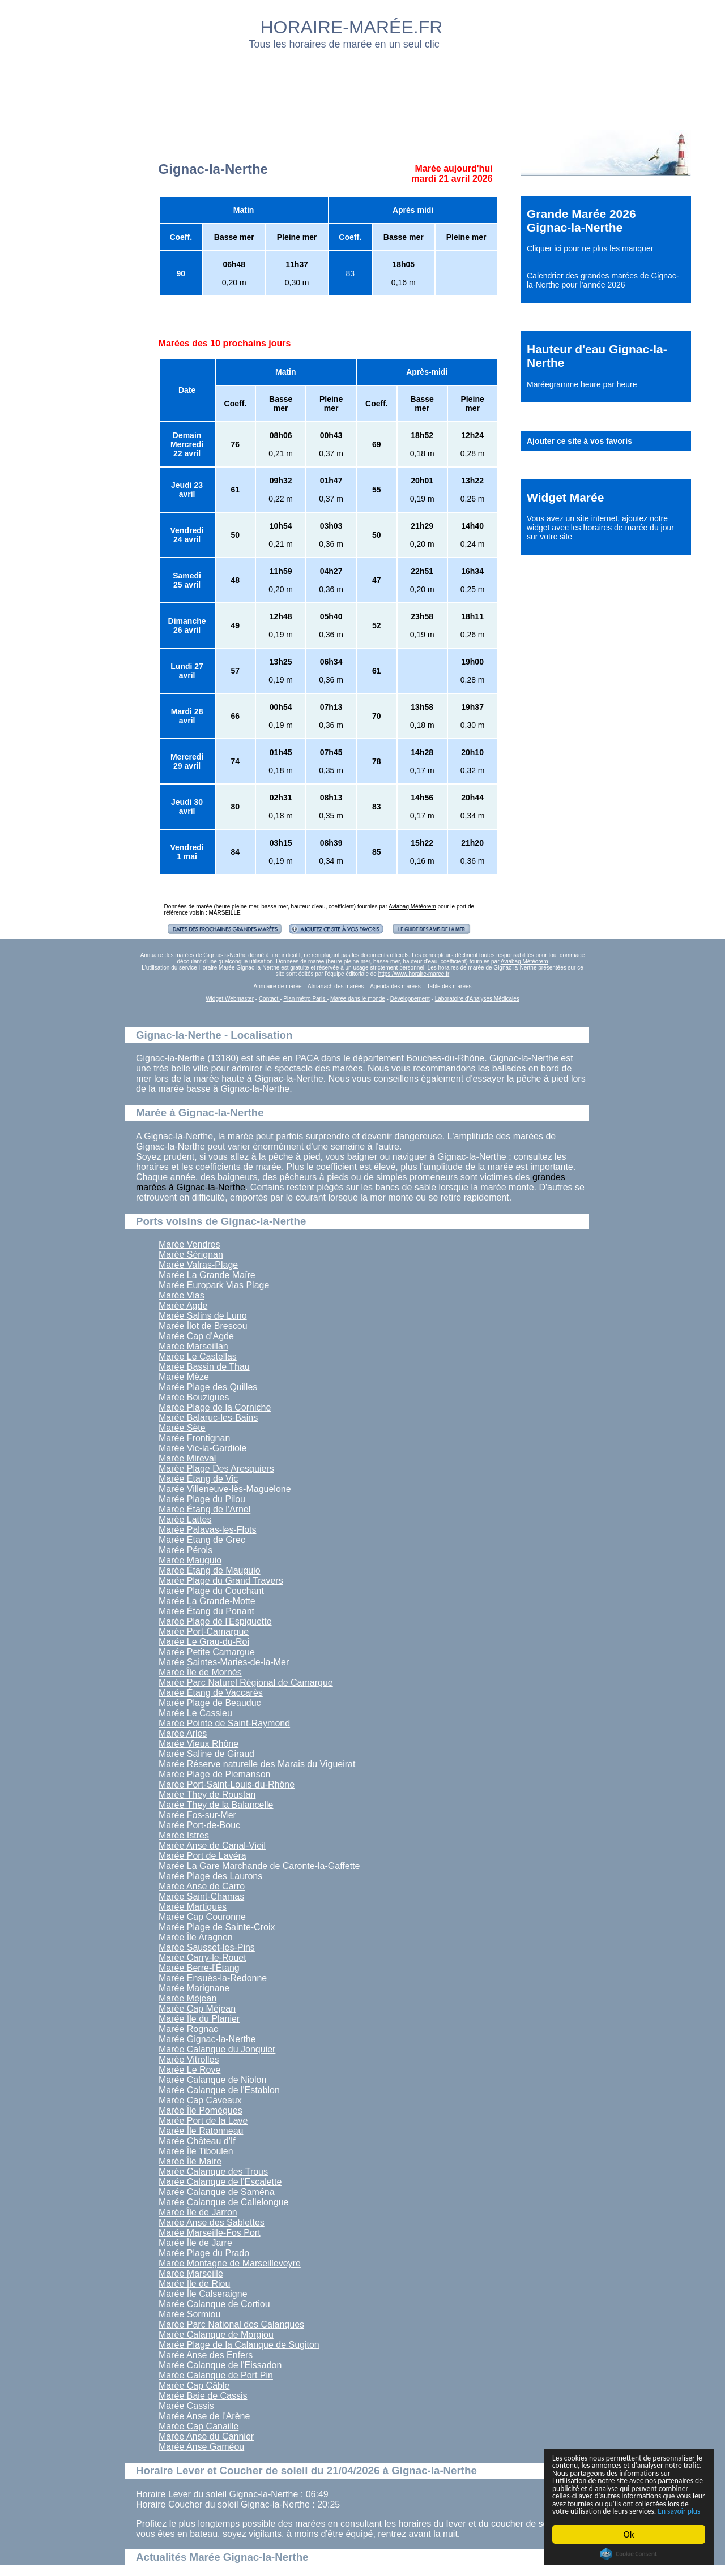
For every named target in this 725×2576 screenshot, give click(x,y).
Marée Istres (184, 1835)
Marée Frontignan (194, 1438)
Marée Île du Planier (199, 2019)
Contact (269, 999)
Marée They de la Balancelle (216, 1805)
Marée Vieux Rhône (198, 1743)
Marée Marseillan (193, 1346)
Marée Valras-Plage (198, 1265)
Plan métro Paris (305, 999)
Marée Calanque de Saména (217, 2192)
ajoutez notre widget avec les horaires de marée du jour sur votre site (600, 527)
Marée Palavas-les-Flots (208, 1530)
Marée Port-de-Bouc (199, 1825)
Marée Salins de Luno (203, 1316)
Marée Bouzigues (194, 1397)
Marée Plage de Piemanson (214, 1774)
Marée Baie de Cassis (203, 2396)
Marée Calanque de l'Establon (219, 2090)
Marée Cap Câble (194, 2385)
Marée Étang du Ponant (206, 1611)
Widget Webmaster (230, 999)
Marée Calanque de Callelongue (224, 2202)
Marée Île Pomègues (200, 2110)
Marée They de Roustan (207, 1794)
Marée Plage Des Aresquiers (216, 1468)
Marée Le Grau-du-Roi (204, 1642)
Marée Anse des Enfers (206, 2355)
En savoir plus (614, 2511)
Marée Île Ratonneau (201, 2131)
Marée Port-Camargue (204, 1631)
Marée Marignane (194, 1988)
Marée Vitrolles (189, 2059)
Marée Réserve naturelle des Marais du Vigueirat (257, 1764)
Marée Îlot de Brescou (203, 1326)
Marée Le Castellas (198, 1356)
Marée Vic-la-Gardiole (202, 1448)
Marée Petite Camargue (207, 1652)
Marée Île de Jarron (198, 2212)
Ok (629, 2534)
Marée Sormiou (189, 2314)
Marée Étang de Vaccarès (211, 1693)
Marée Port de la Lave (203, 2120)
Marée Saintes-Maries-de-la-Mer (224, 1662)
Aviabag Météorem (412, 906)
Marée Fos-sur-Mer (197, 1815)
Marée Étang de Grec (202, 1540)
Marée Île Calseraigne (203, 2294)
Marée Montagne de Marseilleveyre (230, 2263)
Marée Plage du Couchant (211, 1591)
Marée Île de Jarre (195, 2243)
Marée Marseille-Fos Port (210, 2233)
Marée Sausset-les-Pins (207, 1947)
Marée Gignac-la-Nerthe (207, 2039)
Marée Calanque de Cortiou (214, 2304)
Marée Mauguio (190, 1560)
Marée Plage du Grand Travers (221, 1580)
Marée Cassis (186, 2406)
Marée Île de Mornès (200, 1672)
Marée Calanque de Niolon (212, 2080)
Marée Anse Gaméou (201, 2446)
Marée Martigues (193, 1906)
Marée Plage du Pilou (202, 1499)
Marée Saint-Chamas (201, 1896)
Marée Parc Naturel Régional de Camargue (246, 1682)
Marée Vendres (189, 1244)
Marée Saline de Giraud (206, 1754)
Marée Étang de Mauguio (210, 1570)
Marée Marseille (191, 2273)
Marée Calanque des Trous (213, 2171)
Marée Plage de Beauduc (210, 1703)
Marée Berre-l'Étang (199, 1968)
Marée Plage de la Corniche (215, 1407)
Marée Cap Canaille (198, 2426)
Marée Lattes (185, 1519)
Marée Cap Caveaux (200, 2100)
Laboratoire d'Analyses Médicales (477, 999)
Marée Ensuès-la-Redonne (213, 1978)
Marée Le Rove (189, 2069)
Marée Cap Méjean (197, 2008)
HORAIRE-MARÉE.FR (352, 27)
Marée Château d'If (197, 2141)
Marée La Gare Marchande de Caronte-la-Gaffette (259, 1866)
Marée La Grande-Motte (207, 1601)
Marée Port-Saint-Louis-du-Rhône (227, 1784)
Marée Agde (183, 1305)
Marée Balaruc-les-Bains (208, 1417)
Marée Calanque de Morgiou (216, 2334)
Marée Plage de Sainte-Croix (217, 1927)
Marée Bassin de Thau (204, 1366)
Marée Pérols (185, 1550)
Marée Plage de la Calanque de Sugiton (239, 2345)
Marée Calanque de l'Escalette (220, 2182)
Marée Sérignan (191, 1254)
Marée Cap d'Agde (196, 1336)
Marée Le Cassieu (195, 1713)
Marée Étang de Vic (198, 1479)
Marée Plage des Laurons (210, 1876)
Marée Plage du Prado (204, 2253)
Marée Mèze (184, 1377)
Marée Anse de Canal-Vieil (212, 1845)
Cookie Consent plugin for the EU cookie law (628, 2554)
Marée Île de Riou (194, 2283)
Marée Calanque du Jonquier (217, 2049)
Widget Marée (565, 497)
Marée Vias (181, 1295)
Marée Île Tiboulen (196, 2151)
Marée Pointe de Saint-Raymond (224, 1723)
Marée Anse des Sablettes (212, 2222)
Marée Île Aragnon (196, 1937)
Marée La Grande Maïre (207, 1275)
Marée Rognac (188, 2029)
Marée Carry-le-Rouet (202, 1957)
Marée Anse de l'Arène (204, 2416)
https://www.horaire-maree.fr (414, 974)
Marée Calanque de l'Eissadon (220, 2365)
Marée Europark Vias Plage (214, 1285)
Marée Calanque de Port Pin (216, 2375)
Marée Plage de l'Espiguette (215, 1621)
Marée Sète (182, 1428)
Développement (410, 999)
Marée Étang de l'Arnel (204, 1509)
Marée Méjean (187, 1998)
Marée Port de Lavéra (202, 1856)
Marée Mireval (187, 1458)
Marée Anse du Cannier (206, 2436)
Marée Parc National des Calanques (231, 2324)
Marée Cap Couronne (202, 1917)
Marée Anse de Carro (202, 1886)
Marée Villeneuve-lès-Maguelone (225, 1489)
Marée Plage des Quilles (208, 1387)
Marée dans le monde (357, 999)
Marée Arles (183, 1733)
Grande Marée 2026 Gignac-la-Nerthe (581, 220)
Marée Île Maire (190, 2161)
